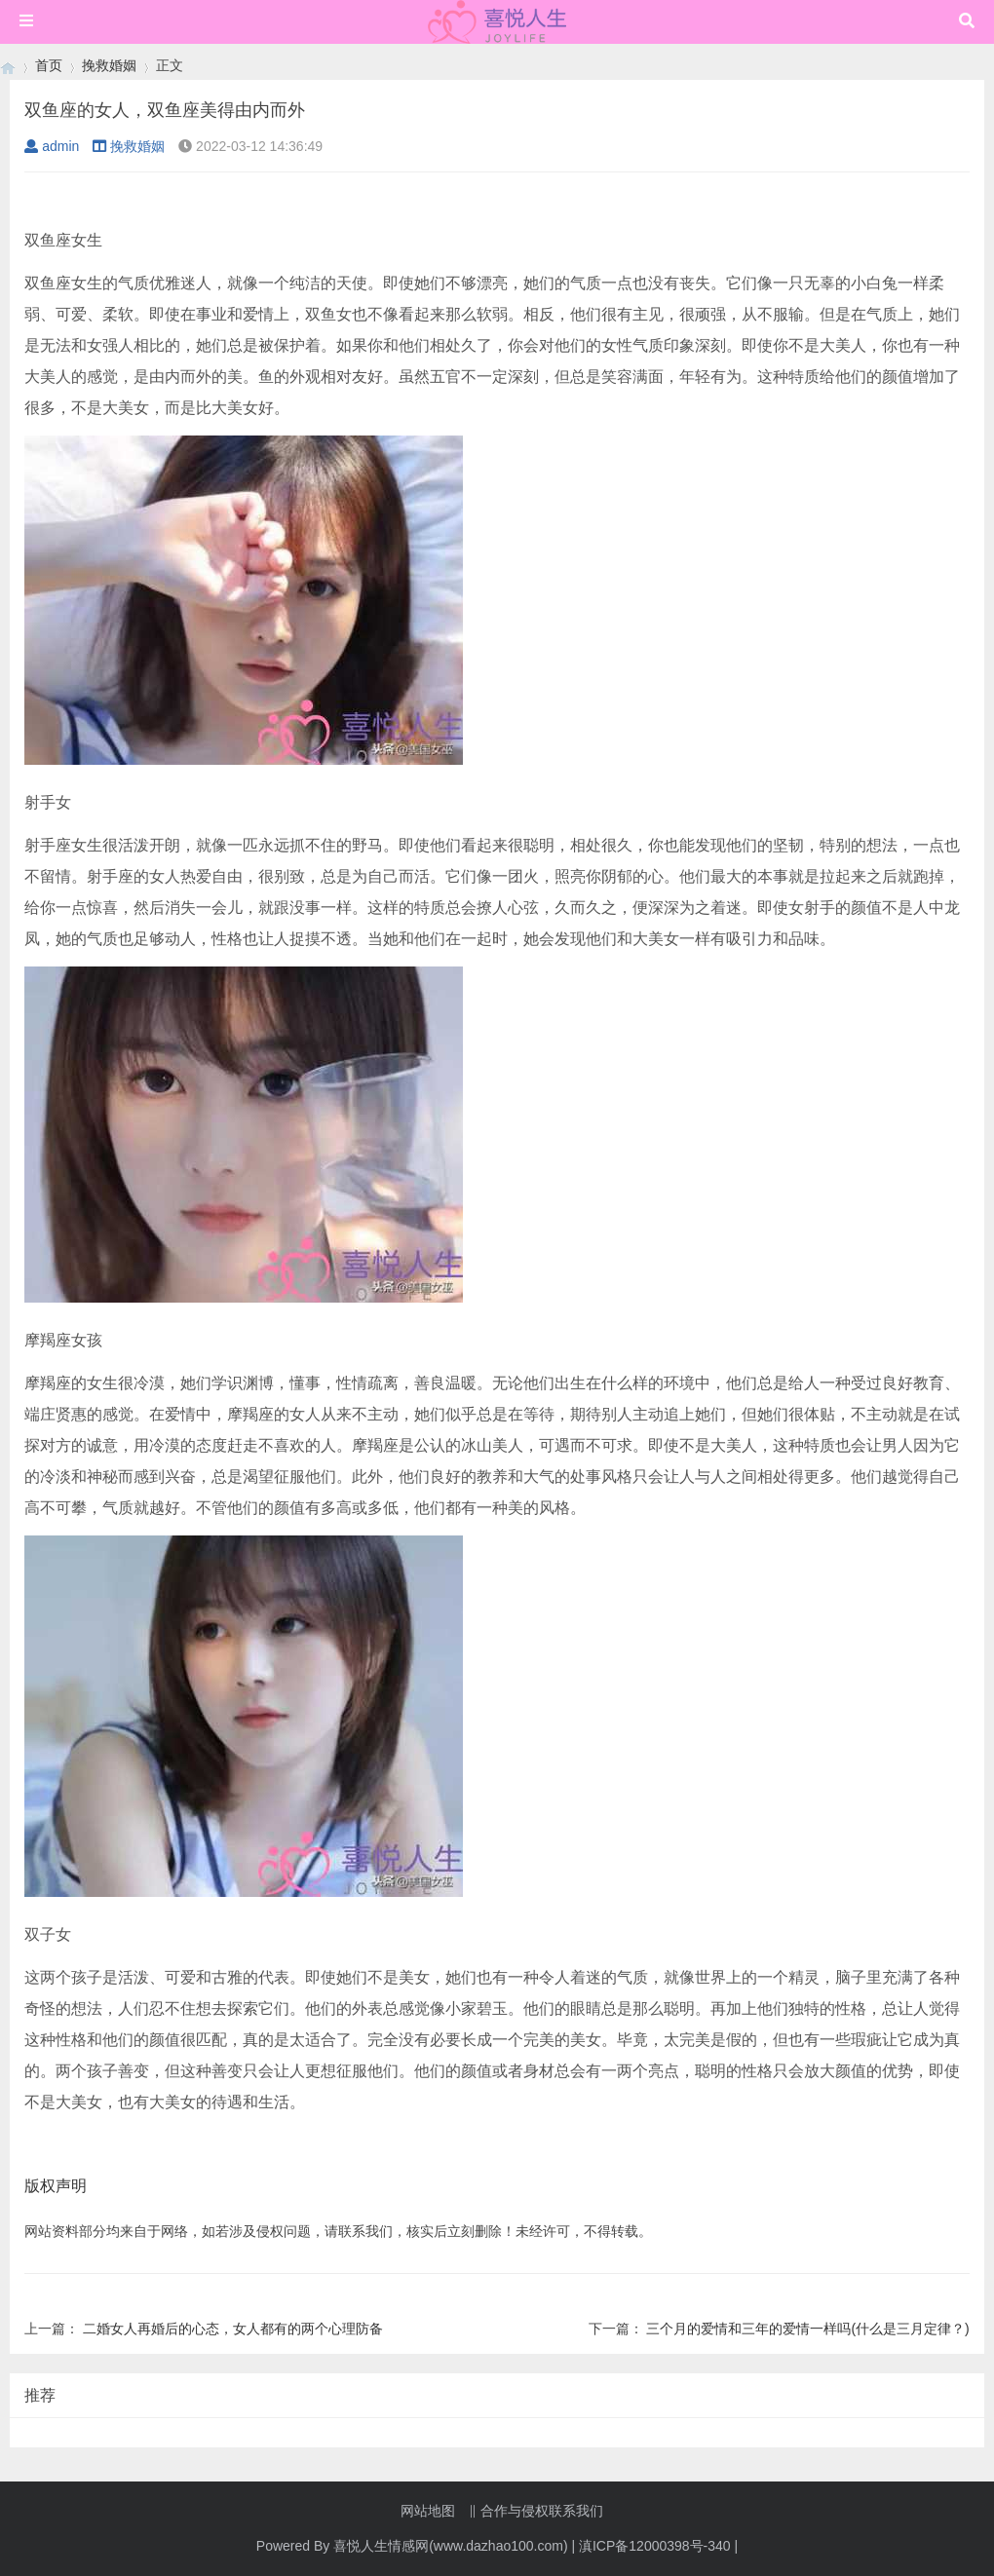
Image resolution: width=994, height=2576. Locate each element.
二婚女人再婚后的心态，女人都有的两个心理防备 (233, 2328)
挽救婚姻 (109, 65)
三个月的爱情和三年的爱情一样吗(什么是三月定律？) (807, 2328)
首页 (48, 65)
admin (51, 146)
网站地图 (428, 2511)
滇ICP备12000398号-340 (655, 2546)
